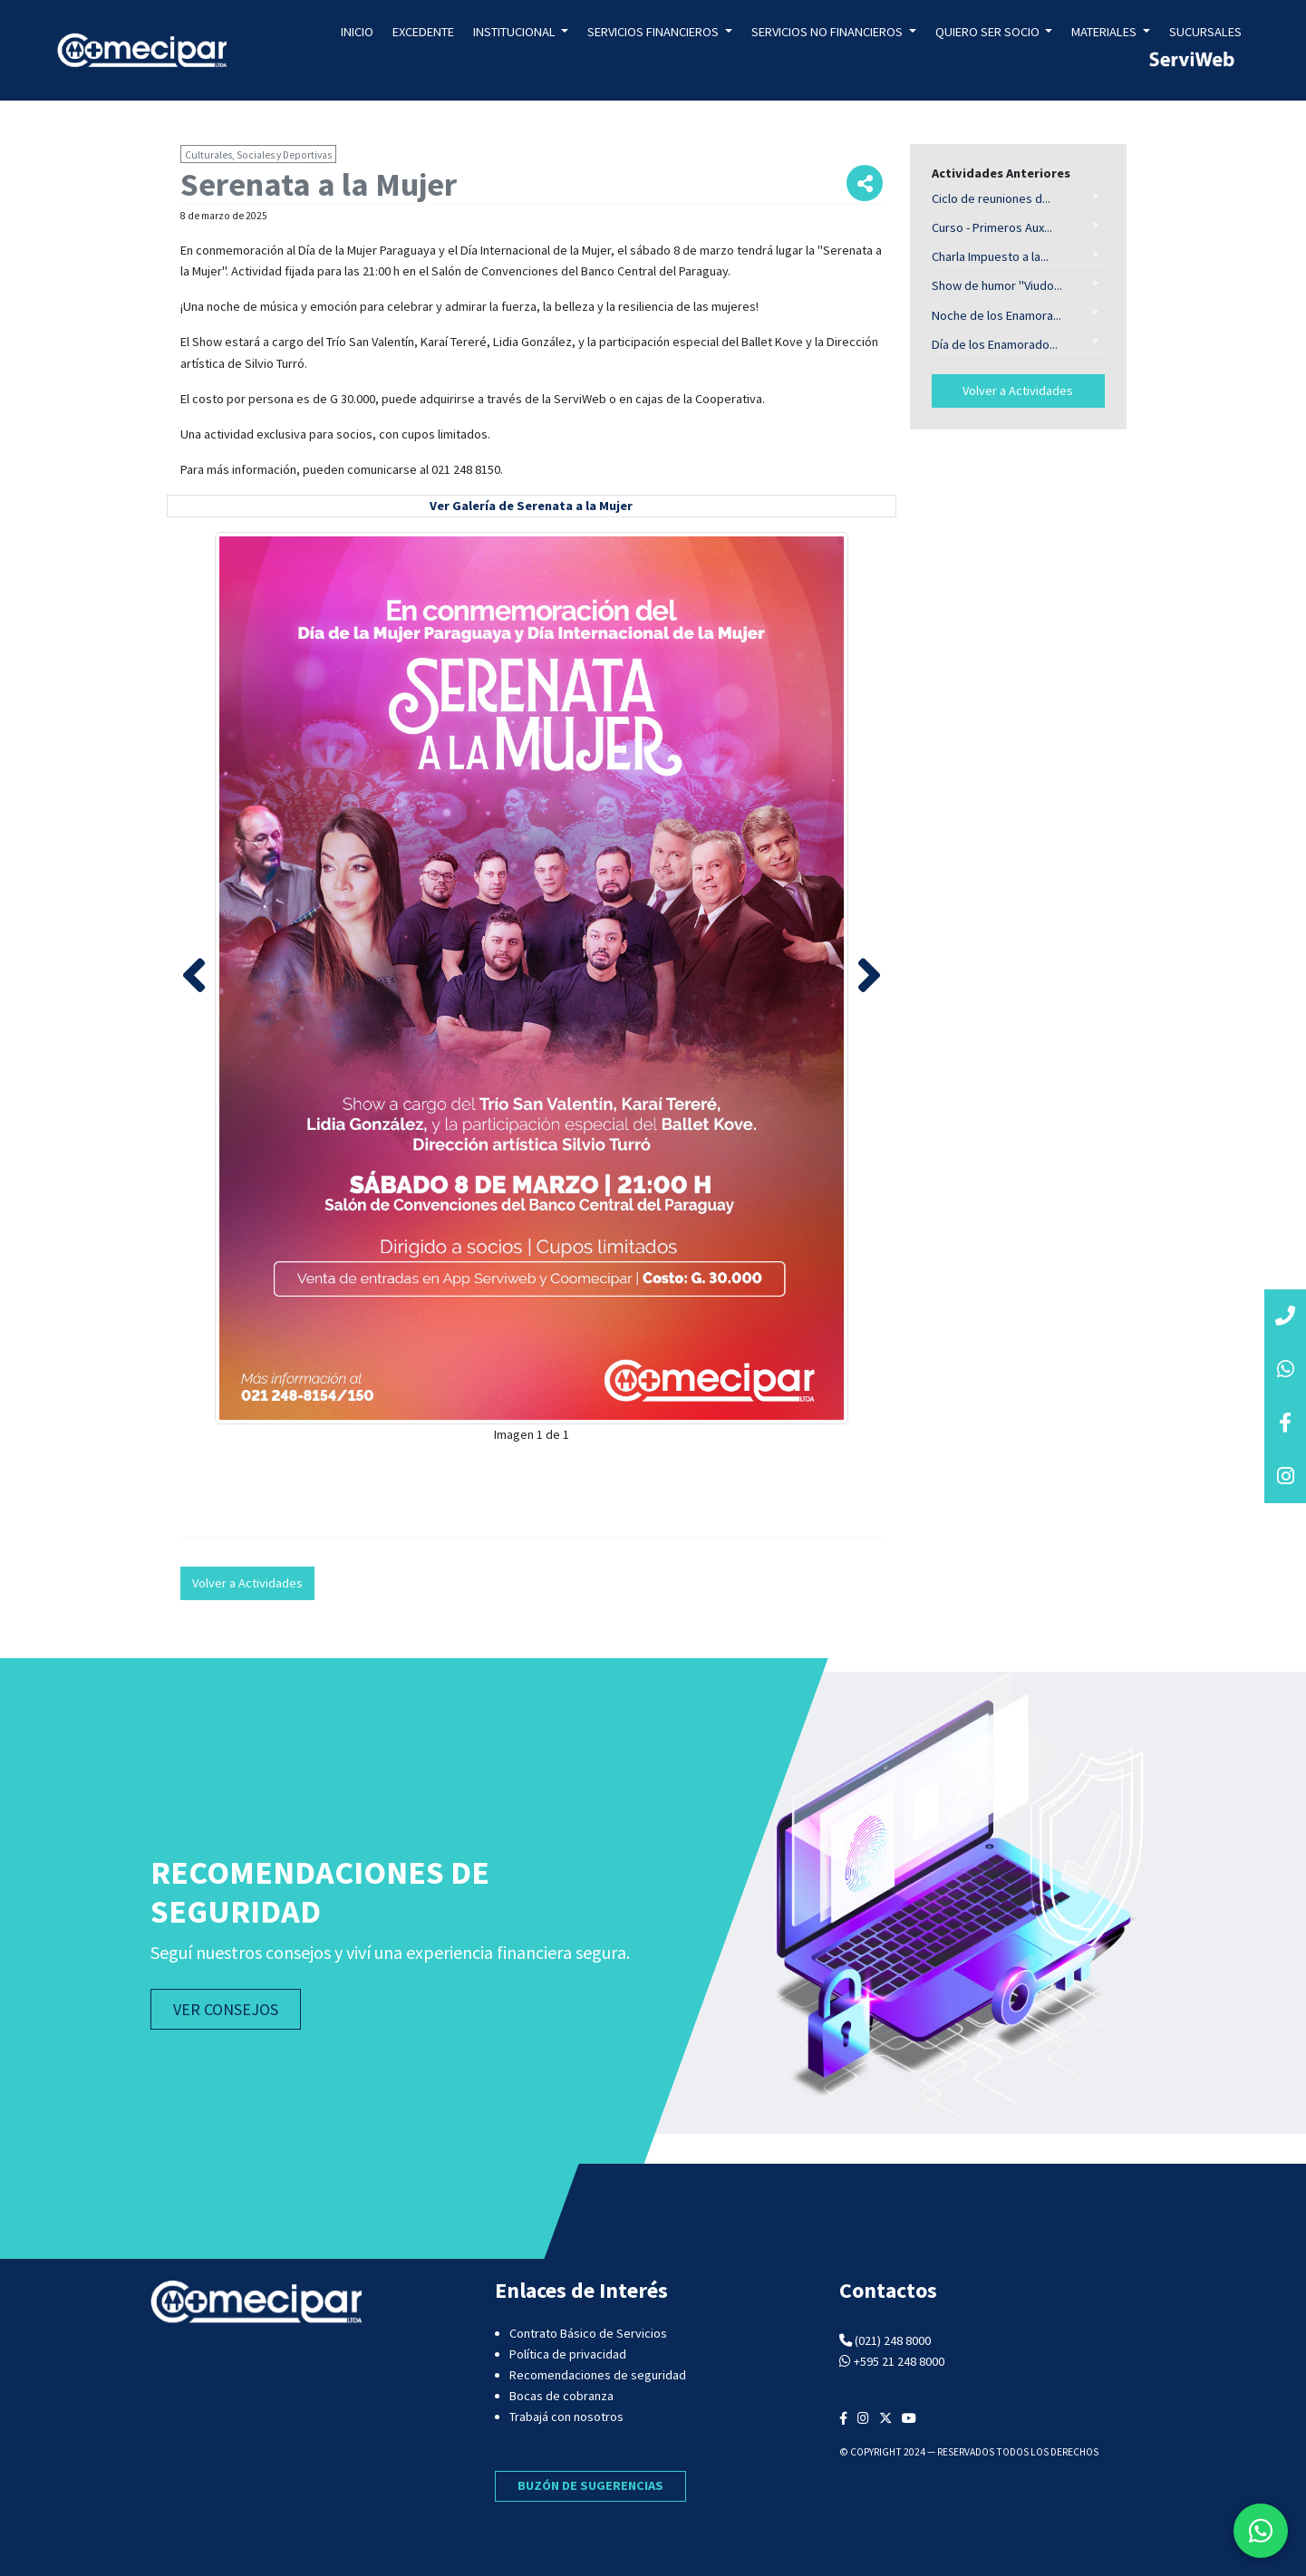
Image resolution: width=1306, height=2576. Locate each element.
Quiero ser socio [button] (988, 32)
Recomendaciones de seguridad (597, 2375)
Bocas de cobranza (561, 2396)
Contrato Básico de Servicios (588, 2333)
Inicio (357, 32)
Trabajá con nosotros (566, 2416)
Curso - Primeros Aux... (992, 227)
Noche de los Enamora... (996, 315)
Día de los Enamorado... (995, 344)
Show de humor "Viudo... (997, 285)
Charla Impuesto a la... (990, 256)
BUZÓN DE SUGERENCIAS (590, 2485)
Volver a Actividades (247, 1583)
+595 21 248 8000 (899, 2361)
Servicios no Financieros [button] (828, 32)
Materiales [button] (1105, 32)
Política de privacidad (567, 2354)
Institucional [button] (515, 32)
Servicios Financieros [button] (654, 32)
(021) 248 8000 (893, 2340)
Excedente (423, 32)
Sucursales (1205, 32)
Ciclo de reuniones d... (991, 198)
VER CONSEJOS (225, 2009)
